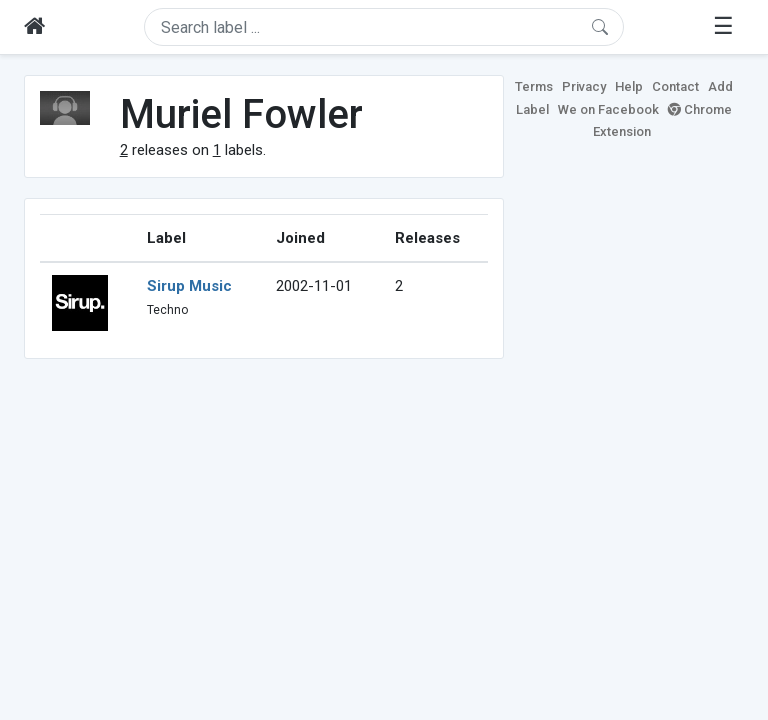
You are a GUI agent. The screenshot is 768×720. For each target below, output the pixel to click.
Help (629, 86)
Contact (675, 86)
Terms (534, 86)
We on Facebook (608, 109)
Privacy (584, 86)
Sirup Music (189, 286)
